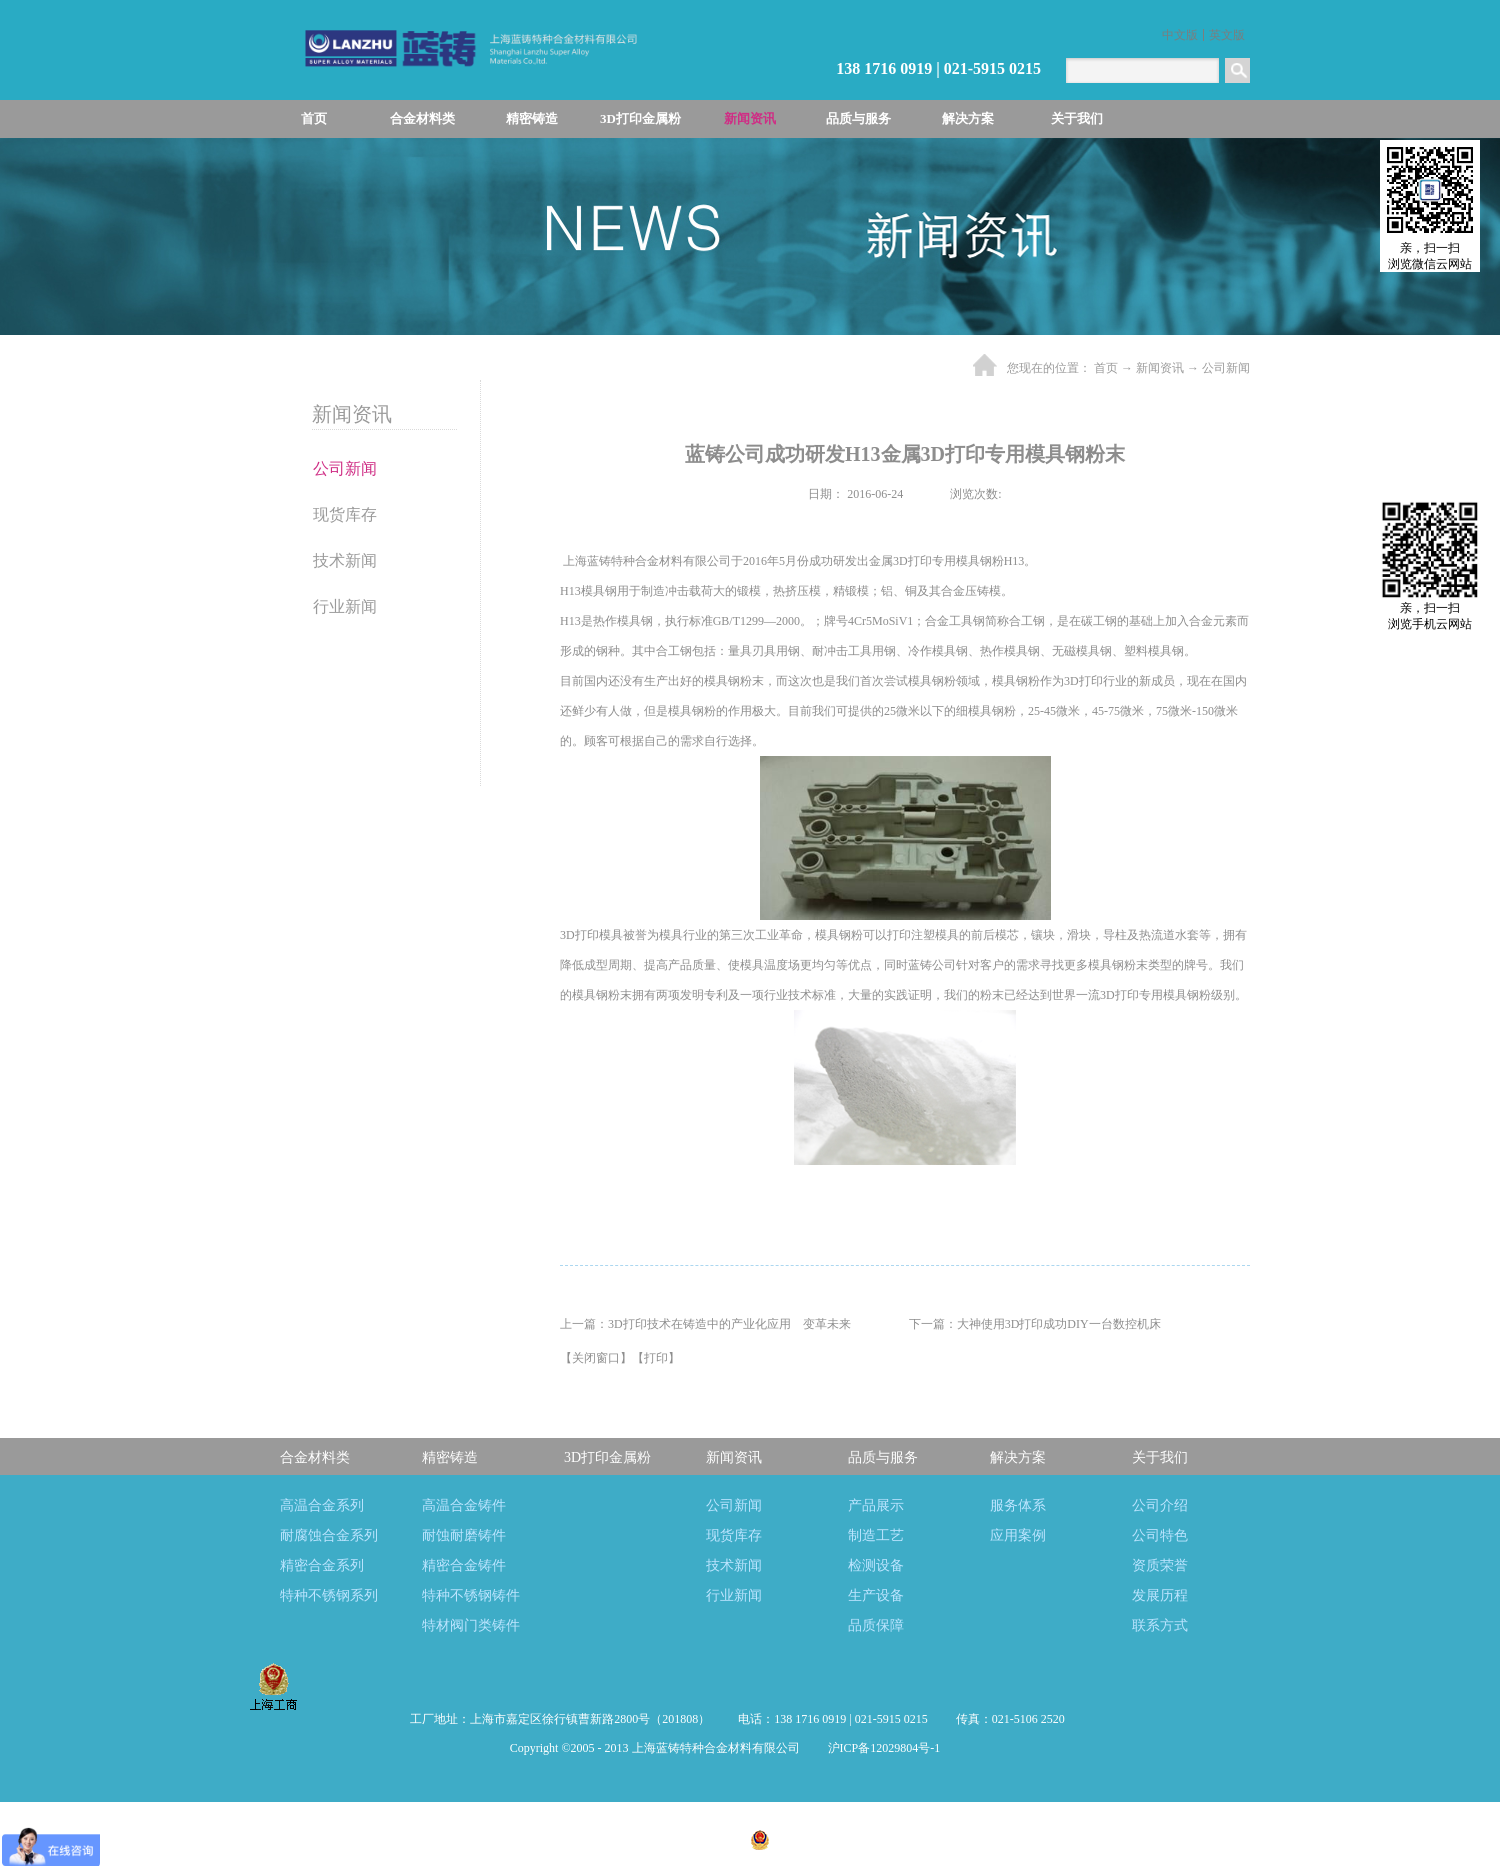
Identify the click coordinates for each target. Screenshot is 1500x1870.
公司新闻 (1226, 368)
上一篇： (705, 1324)
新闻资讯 (1160, 368)
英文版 (1227, 35)
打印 (656, 1358)
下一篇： (1035, 1324)
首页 (314, 118)
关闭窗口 (596, 1358)
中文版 (1180, 35)
